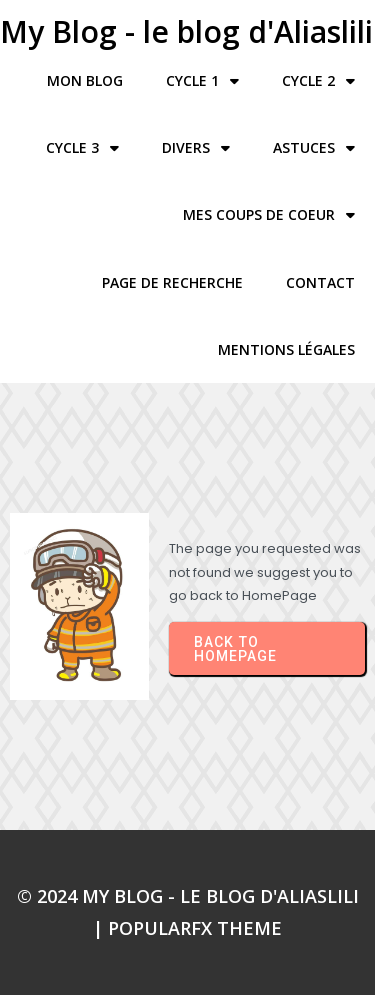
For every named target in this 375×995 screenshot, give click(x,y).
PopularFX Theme (195, 928)
